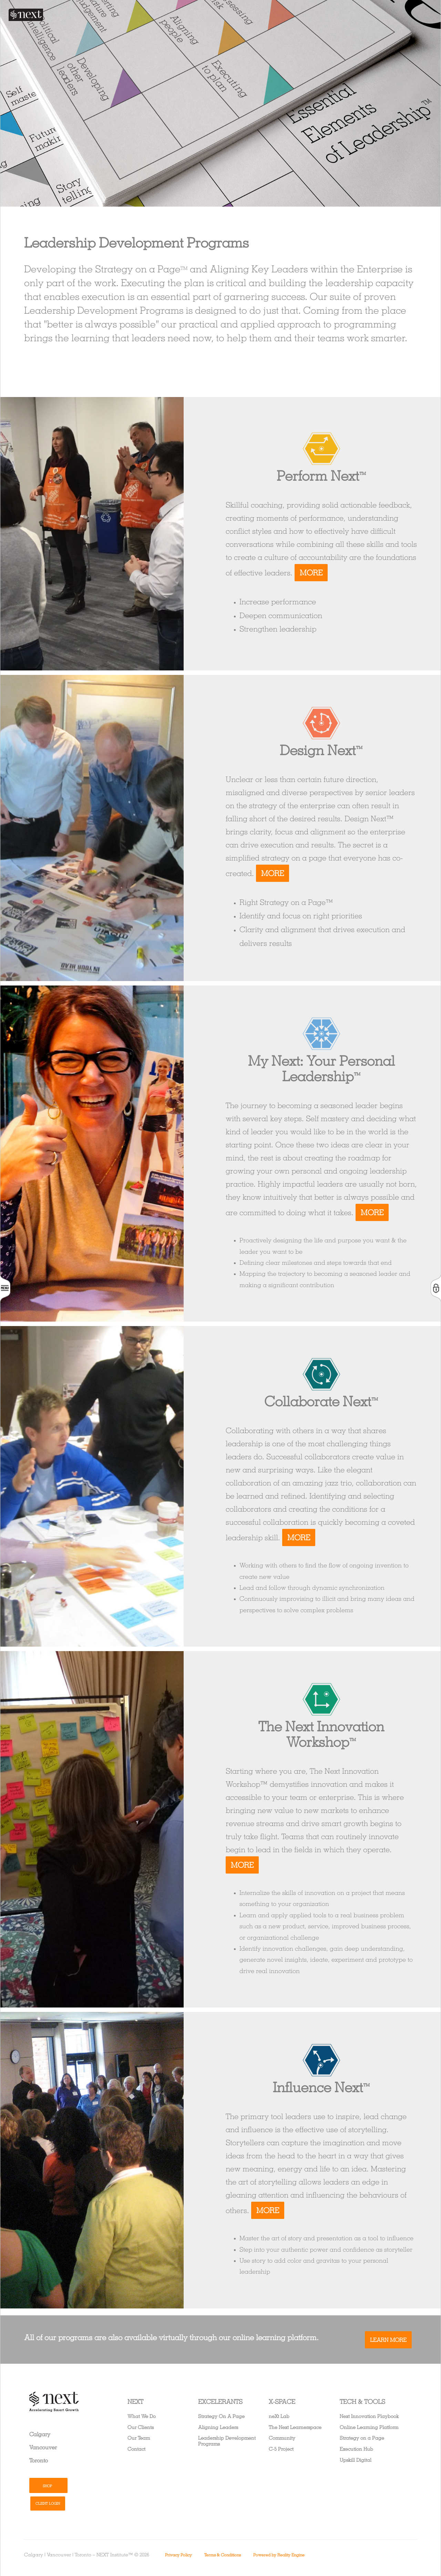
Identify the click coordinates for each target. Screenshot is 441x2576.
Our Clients (140, 2427)
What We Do (141, 2416)
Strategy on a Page (362, 2438)
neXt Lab (279, 2416)
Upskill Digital (355, 2460)
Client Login (47, 2503)
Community (282, 2438)
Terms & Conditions (222, 2554)
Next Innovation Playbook (369, 2416)
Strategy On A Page (221, 2416)
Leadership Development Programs (227, 2441)
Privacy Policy (178, 2554)
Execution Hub (356, 2449)
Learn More (388, 2340)
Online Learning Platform (369, 2427)
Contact (136, 2449)
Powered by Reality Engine (279, 2554)
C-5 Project (281, 2449)
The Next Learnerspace (295, 2427)
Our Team (138, 2438)
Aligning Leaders (218, 2427)
